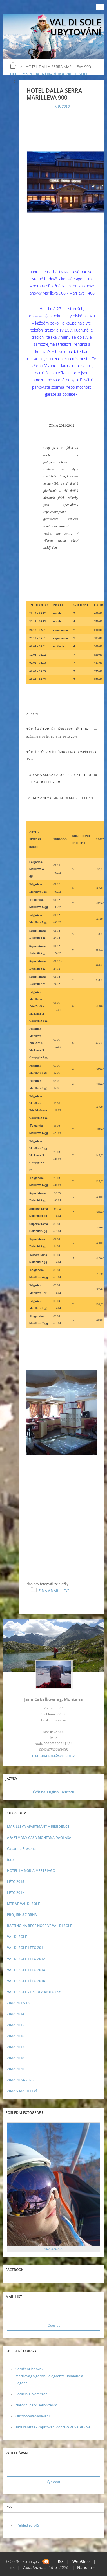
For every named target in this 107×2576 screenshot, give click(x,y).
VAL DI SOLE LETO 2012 (26, 1958)
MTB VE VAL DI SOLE (23, 1903)
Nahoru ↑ (86, 2567)
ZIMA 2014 (15, 2014)
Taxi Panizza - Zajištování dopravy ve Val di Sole (52, 2427)
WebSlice (81, 2561)
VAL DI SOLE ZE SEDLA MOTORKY (34, 1991)
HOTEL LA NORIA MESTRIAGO (31, 1870)
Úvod (13, 65)
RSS (60, 2561)
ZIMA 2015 (15, 2025)
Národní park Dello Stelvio (36, 2405)
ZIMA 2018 (15, 2058)
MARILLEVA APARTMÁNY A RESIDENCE (38, 1826)
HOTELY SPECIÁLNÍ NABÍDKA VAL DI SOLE (49, 74)
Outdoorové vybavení (32, 2416)
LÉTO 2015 (15, 1881)
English (53, 1792)
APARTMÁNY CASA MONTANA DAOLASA (39, 1837)
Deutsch (67, 1792)
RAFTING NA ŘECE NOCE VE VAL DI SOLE (39, 1925)
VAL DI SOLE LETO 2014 (26, 1969)
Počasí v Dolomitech (31, 2394)
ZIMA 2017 (15, 2047)
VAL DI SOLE (17, 1936)
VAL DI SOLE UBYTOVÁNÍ (75, 27)
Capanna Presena (21, 1848)
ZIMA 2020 (15, 2069)
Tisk (11, 2567)
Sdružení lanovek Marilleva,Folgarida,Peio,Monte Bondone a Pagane (49, 2376)
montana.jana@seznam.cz (53, 1755)
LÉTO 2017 (15, 1892)
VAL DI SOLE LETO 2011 (26, 1947)
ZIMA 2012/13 (18, 2002)
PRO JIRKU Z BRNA (22, 1914)
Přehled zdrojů (27, 2525)
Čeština (39, 1792)
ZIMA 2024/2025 (20, 2080)
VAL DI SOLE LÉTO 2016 (26, 1980)
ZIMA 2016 (15, 2036)
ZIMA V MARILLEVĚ (54, 1590)
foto (10, 1859)
